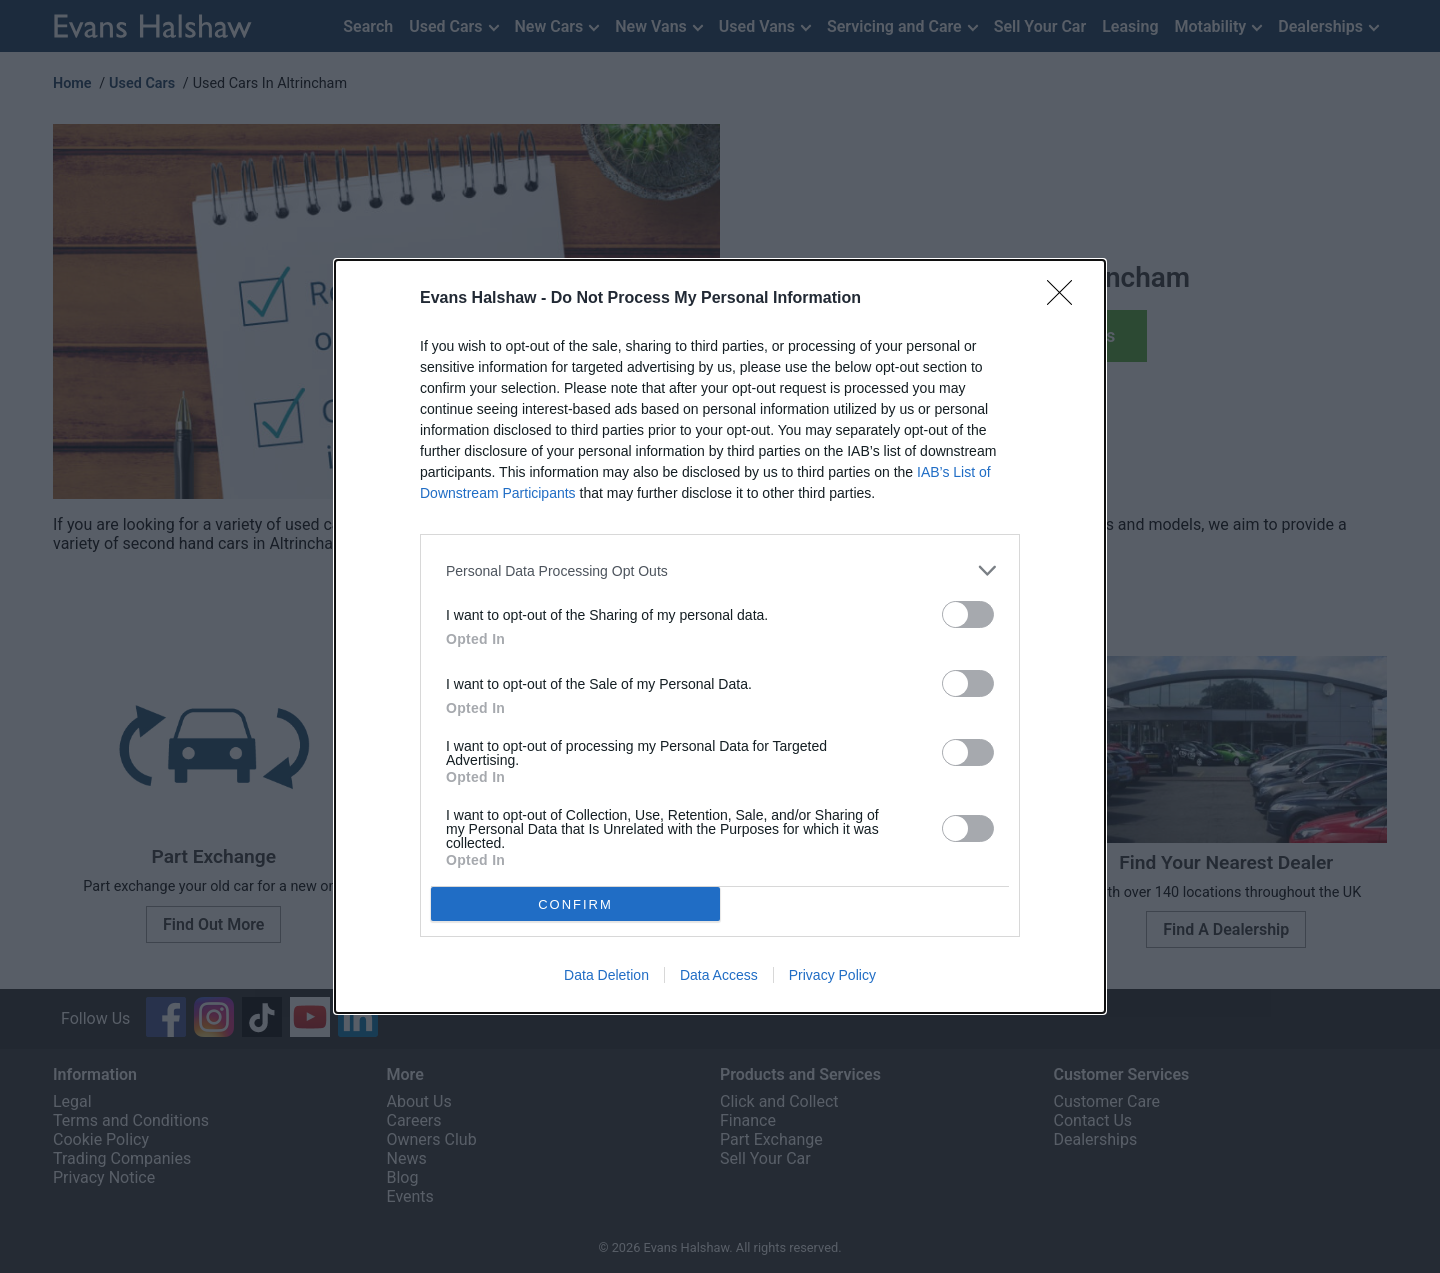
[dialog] (720, 636)
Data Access (719, 975)
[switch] (968, 614)
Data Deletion (606, 975)
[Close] (1066, 299)
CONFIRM (575, 904)
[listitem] (720, 570)
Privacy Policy (832, 975)
